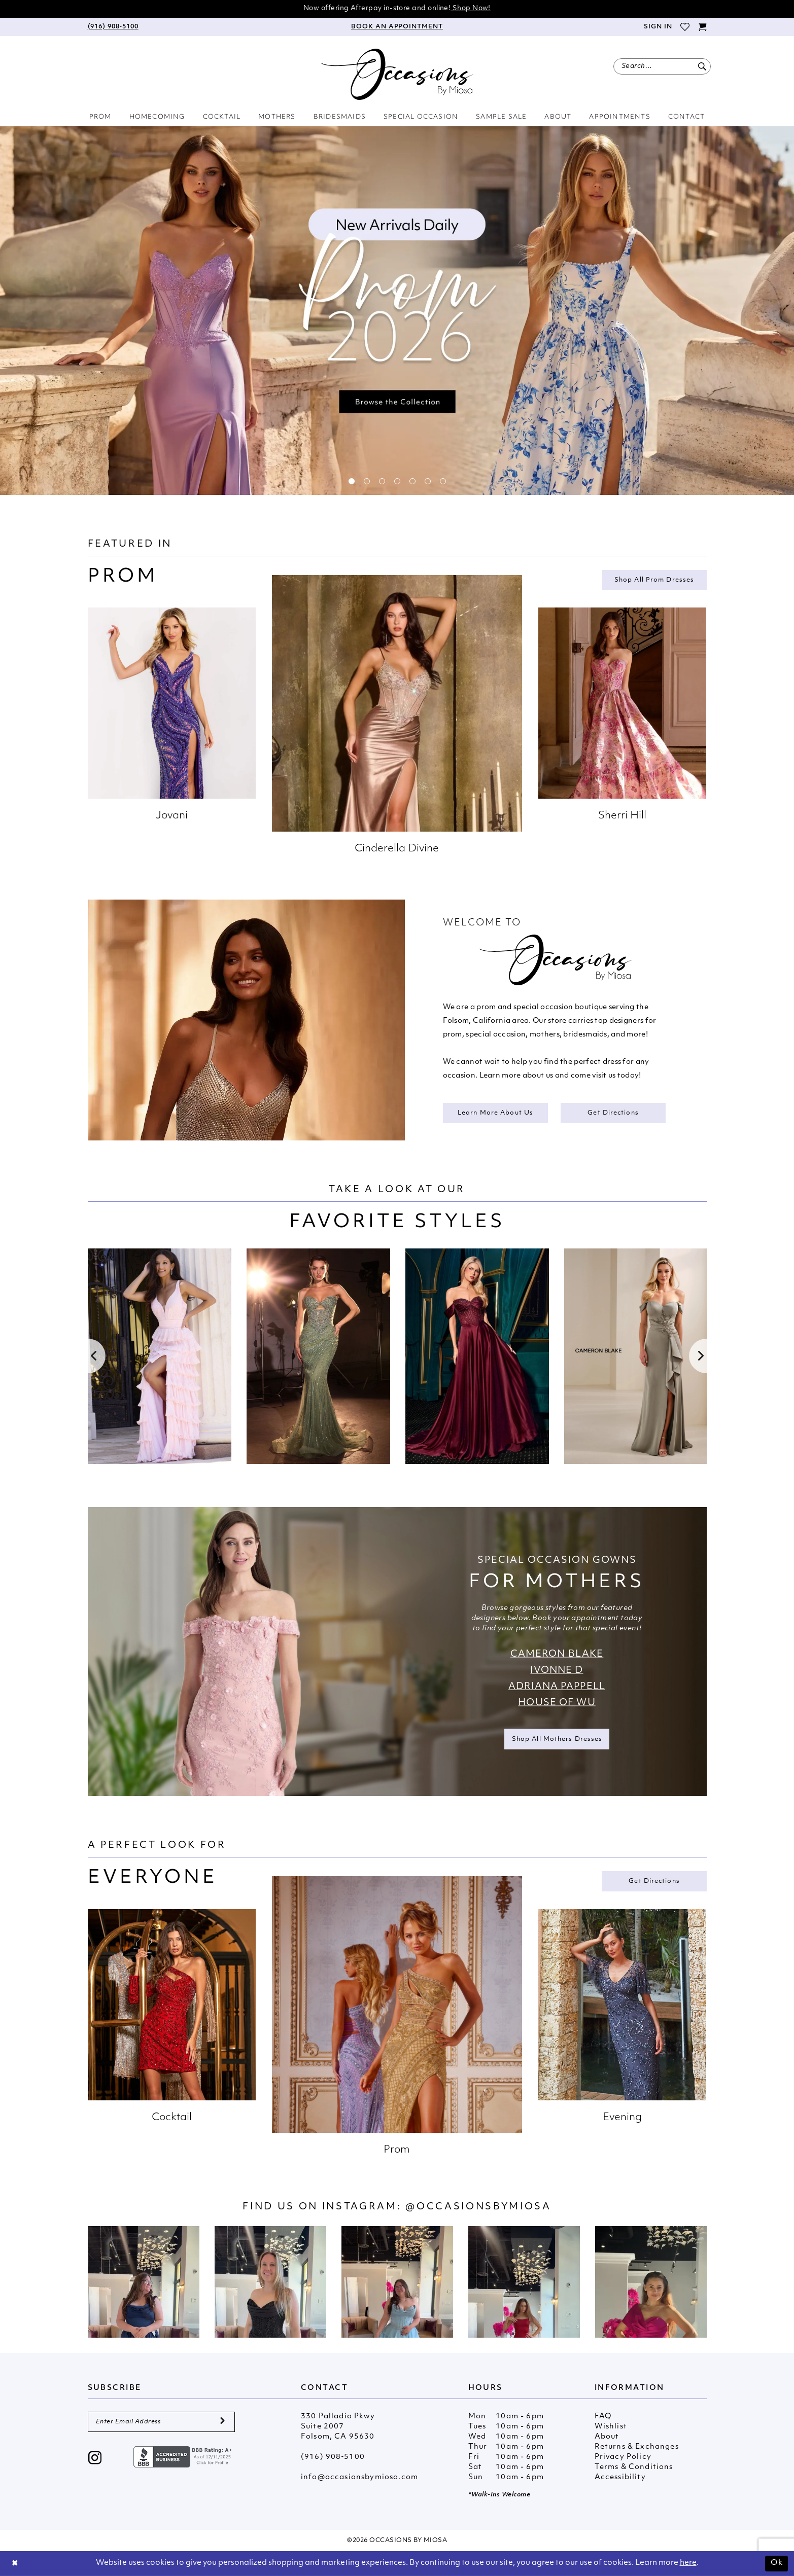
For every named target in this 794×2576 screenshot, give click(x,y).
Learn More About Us (495, 1113)
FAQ (603, 2416)
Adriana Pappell (556, 1686)
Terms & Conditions (634, 2467)
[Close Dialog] (15, 2563)
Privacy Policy (623, 2457)
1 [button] (352, 481)
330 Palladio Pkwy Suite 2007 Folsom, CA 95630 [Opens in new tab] (338, 2427)
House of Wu (556, 1702)
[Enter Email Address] (161, 2422)
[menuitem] (113, 26)
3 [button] (382, 481)
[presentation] (159, 1356)
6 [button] (428, 481)
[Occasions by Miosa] (397, 74)
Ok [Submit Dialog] (777, 2563)
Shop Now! (471, 8)
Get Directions (613, 1113)
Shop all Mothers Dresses (557, 1739)
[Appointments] (397, 26)
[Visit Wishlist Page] (685, 26)
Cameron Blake (557, 1654)
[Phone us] (113, 26)
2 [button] (367, 481)
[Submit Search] (702, 66)
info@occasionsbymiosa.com (359, 2477)
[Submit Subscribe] (222, 2422)
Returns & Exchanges (637, 2447)
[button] (657, 26)
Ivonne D (556, 1670)
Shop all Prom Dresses (654, 580)
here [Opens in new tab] (688, 2563)
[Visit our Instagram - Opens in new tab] (95, 2459)
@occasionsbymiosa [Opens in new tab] (478, 2207)
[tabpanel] (397, 310)
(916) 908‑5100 (333, 2457)
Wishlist (611, 2426)
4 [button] (397, 481)
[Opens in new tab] (143, 2282)
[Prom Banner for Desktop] (397, 310)
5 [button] (412, 481)
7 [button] (443, 481)
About (607, 2437)
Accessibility (620, 2477)
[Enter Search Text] (662, 66)
